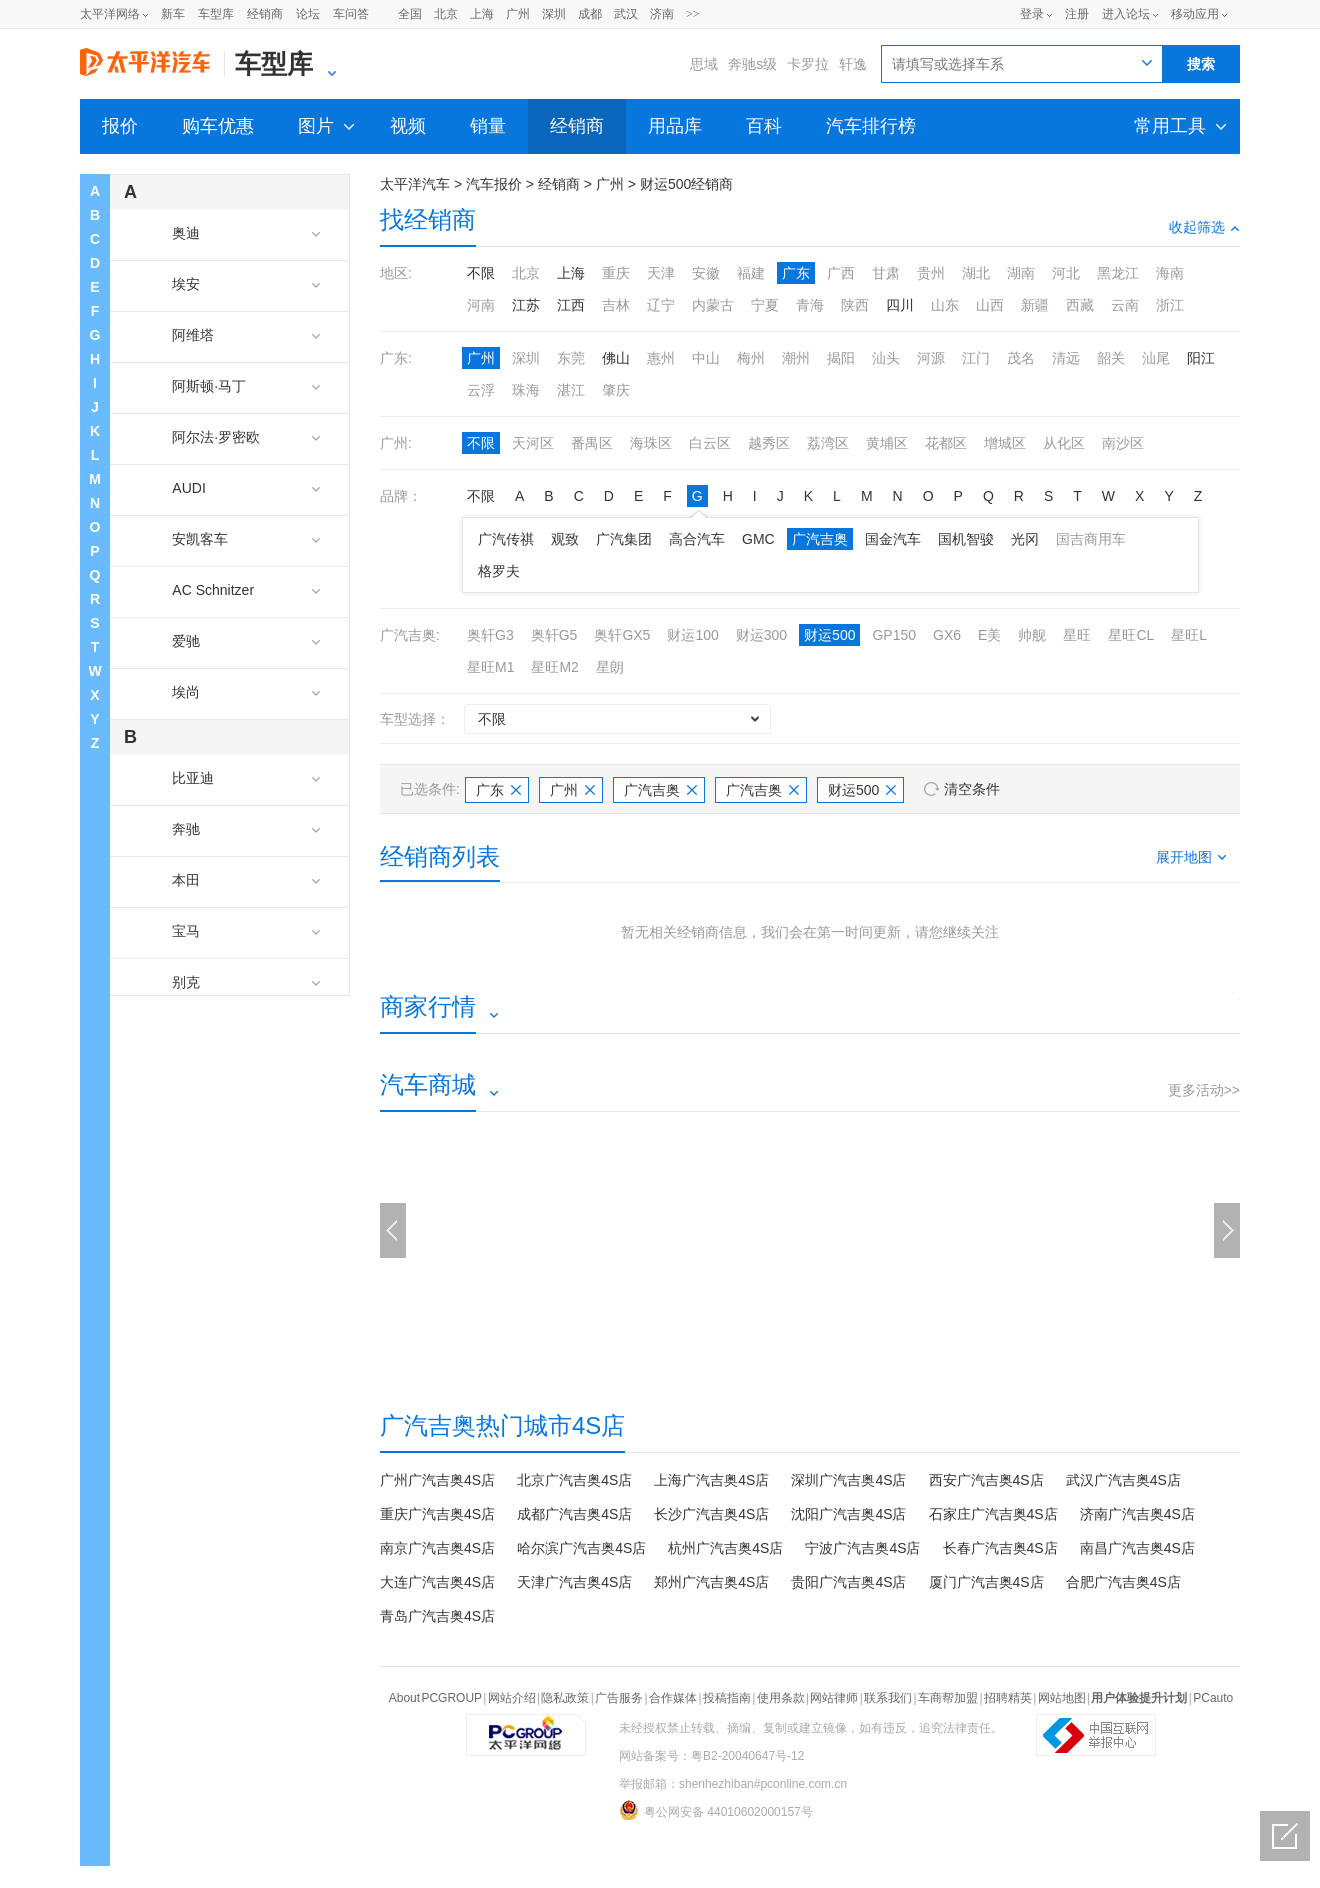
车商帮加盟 (948, 1698)
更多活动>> (1204, 1090)
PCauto (1213, 1698)
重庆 (616, 273)
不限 (481, 273)
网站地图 (1062, 1698)
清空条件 (972, 789)
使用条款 (781, 1698)
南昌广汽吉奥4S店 (1137, 1548)
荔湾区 (828, 443)
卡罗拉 (808, 64)
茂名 (1021, 358)
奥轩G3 (490, 635)
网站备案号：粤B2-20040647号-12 (711, 1756)
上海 (482, 14)
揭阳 (841, 358)
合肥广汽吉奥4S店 (1123, 1582)
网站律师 (834, 1698)
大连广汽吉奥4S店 (437, 1582)
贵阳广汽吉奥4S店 (848, 1582)
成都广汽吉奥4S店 (574, 1514)
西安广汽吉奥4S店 (986, 1480)
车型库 (216, 14)
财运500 (829, 635)
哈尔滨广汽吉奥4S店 (581, 1548)
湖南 (1021, 273)
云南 (1125, 305)
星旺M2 (554, 667)
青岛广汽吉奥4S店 (437, 1616)
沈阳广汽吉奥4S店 (848, 1514)
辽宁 (661, 305)
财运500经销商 (686, 184)
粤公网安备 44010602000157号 (716, 1810)
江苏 (526, 305)
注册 (1077, 14)
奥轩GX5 (622, 635)
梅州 (751, 358)
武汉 (626, 14)
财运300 (761, 635)
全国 (410, 14)
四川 (900, 305)
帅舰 (1032, 635)
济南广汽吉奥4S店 (1137, 1514)
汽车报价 (494, 184)
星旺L (1189, 635)
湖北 (976, 273)
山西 (990, 305)
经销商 (265, 14)
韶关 (1111, 358)
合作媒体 (673, 1698)
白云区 (710, 443)
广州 (518, 14)
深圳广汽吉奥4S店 (848, 1480)
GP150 (894, 635)
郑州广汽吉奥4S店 (711, 1582)
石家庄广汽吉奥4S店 (993, 1514)
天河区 (533, 443)
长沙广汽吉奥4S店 (711, 1514)
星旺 (1077, 635)
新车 (173, 14)
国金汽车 (893, 539)
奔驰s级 (752, 64)
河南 (481, 305)
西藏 (1080, 305)
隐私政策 (565, 1698)
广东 (796, 273)
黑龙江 (1118, 273)
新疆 (1035, 305)
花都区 (946, 443)
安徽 (706, 273)
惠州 (661, 358)
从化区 (1064, 443)
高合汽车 (697, 539)
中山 (706, 358)
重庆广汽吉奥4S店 (437, 1514)
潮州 (796, 358)
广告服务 (619, 1698)
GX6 (947, 635)
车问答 (351, 14)
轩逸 (853, 64)
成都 (590, 14)
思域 (704, 64)
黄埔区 (887, 443)
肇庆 (616, 390)
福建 (751, 273)
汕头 (886, 358)
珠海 (526, 390)
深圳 (554, 14)
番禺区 (592, 443)
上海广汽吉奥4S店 (711, 1480)
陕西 (855, 305)
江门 (976, 358)
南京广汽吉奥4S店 (437, 1548)
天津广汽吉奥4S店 (574, 1582)
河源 (931, 358)
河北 (1066, 273)
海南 (1170, 273)
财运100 (692, 635)
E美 (989, 635)
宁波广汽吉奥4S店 (862, 1548)
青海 (810, 305)
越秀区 (769, 443)
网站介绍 (512, 1698)
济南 (662, 14)
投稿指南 (727, 1698)
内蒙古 (713, 305)
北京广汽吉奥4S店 (574, 1480)
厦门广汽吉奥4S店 (986, 1582)
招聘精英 (1008, 1698)
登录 (1032, 14)
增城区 (1005, 443)
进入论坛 (1126, 14)
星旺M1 (490, 667)
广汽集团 (624, 539)
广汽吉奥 (820, 539)
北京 (446, 14)
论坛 (308, 14)
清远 (1066, 358)
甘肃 (886, 273)
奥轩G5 (554, 635)
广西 (841, 273)
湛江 (571, 390)
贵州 (931, 273)
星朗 (610, 667)
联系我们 (888, 1698)
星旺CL (1131, 635)
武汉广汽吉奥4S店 (1123, 1480)
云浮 (481, 390)
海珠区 (651, 443)
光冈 (1025, 539)
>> (693, 14)
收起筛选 (1204, 227)
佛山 (616, 358)
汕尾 (1156, 358)
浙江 (1170, 305)
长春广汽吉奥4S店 (1000, 1548)
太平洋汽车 (415, 184)
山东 (945, 305)
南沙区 (1123, 443)
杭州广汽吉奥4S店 (725, 1548)
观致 (565, 539)
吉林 (616, 305)
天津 (661, 273)
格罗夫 (499, 571)
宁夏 (765, 305)
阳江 (1201, 358)
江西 (571, 305)
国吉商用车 (1091, 539)
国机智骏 (966, 539)
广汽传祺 (506, 539)
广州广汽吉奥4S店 (437, 1480)
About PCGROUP (435, 1698)
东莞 (571, 358)
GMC (758, 539)
